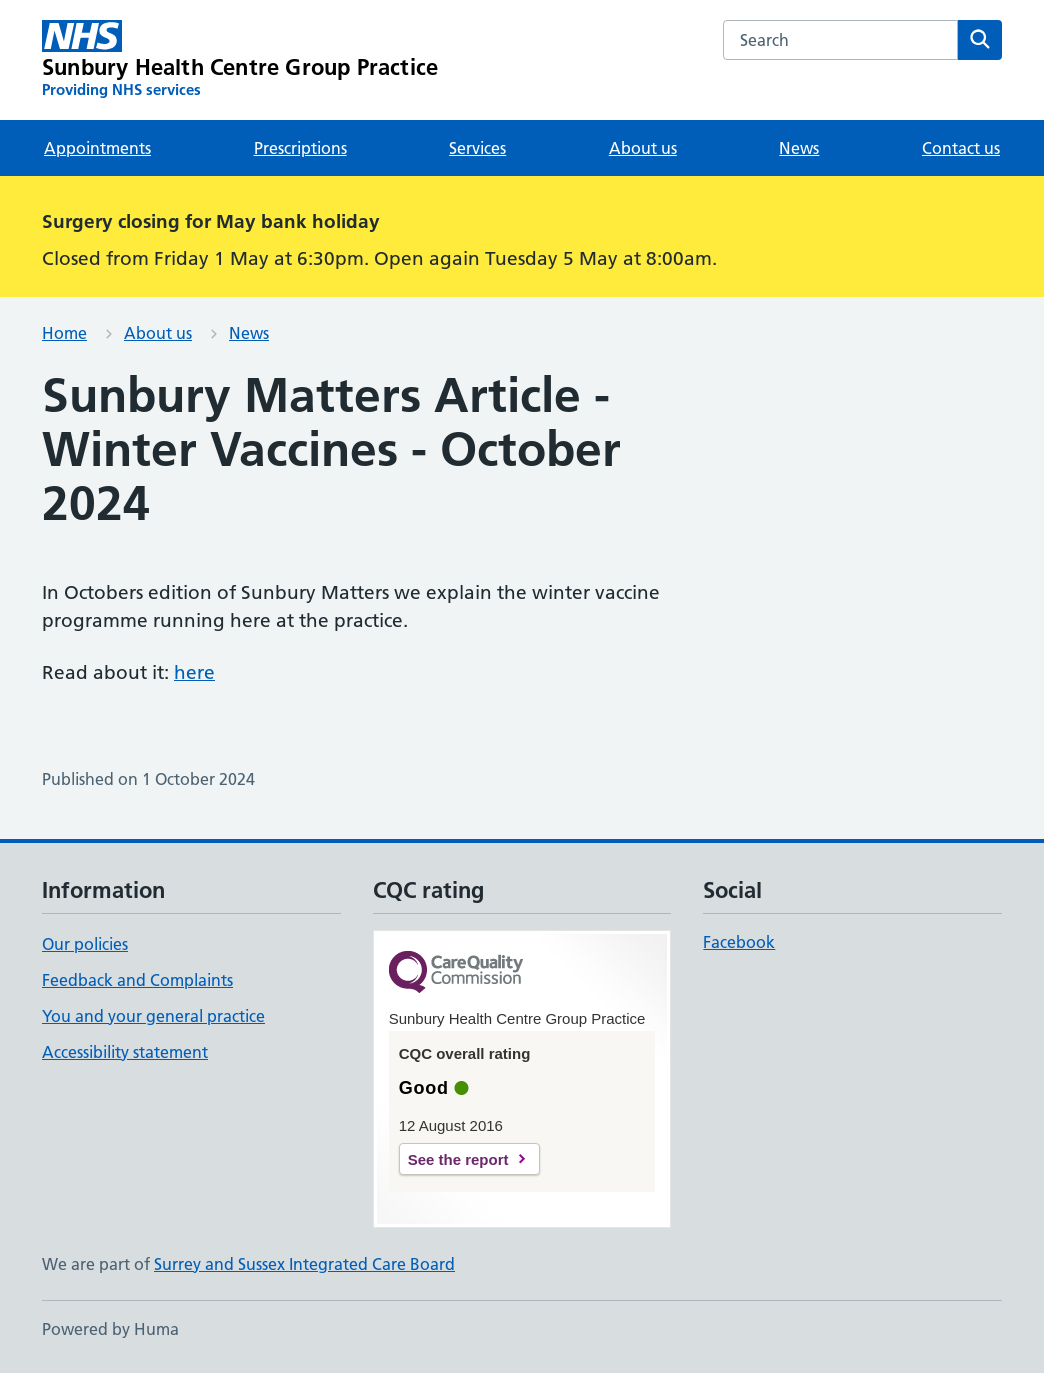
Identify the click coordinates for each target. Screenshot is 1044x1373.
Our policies (85, 944)
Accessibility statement (125, 1052)
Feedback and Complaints (137, 980)
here (194, 672)
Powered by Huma (110, 1329)
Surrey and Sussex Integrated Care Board (304, 1264)
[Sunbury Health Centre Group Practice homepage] (240, 60)
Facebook (739, 942)
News (799, 148)
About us (643, 148)
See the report (458, 1159)
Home (64, 333)
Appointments (97, 148)
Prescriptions (300, 148)
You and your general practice (153, 1016)
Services (477, 148)
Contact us (961, 148)
